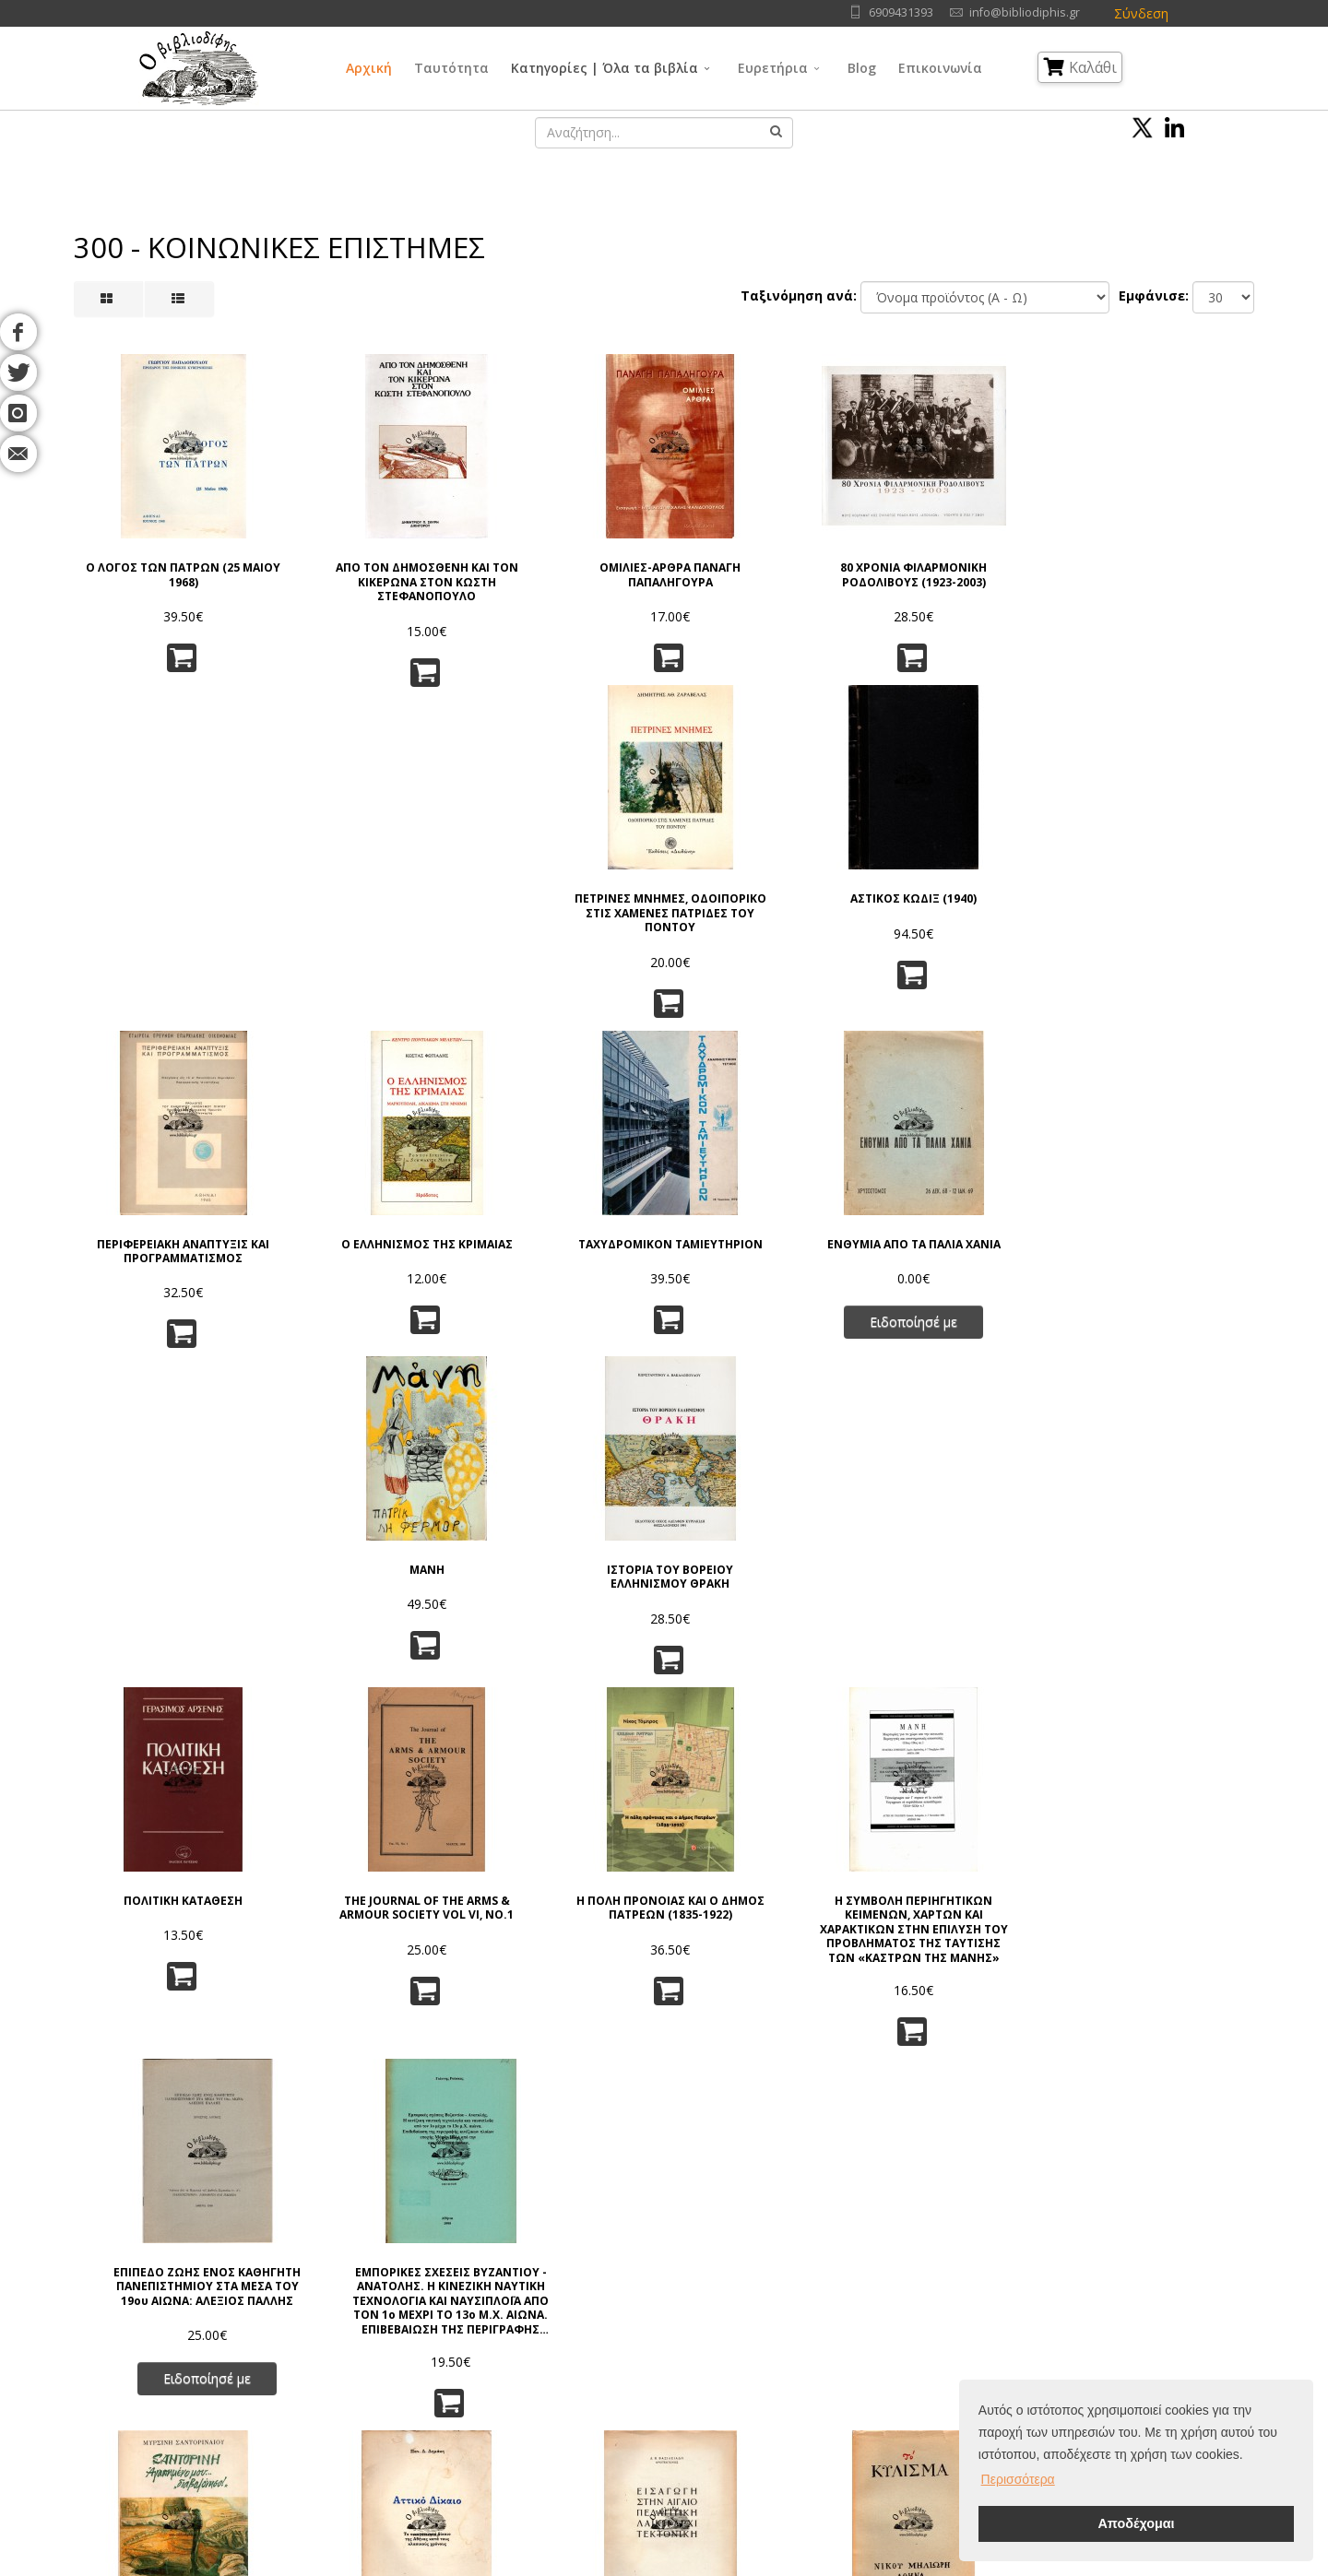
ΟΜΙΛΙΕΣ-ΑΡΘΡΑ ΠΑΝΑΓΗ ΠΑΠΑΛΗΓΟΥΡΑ (563, 559)
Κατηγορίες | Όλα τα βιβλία (604, 68)
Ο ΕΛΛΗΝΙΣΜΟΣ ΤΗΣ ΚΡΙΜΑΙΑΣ (362, 903)
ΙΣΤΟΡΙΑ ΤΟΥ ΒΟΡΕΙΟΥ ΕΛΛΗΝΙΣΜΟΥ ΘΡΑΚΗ (1166, 903)
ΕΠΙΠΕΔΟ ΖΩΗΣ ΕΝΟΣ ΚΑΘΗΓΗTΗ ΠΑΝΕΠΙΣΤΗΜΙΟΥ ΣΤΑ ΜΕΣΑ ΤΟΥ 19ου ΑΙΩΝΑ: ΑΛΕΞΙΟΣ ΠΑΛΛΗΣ (965, 1247)
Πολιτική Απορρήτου (394, 2297)
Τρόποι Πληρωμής (387, 2389)
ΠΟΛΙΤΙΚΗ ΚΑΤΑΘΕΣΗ (161, 1220)
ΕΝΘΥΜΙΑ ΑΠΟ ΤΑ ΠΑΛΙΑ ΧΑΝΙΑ (764, 903)
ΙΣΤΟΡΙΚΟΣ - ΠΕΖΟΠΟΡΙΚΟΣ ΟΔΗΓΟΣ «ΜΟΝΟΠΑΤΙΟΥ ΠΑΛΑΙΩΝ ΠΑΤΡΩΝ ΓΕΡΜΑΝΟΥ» (1166, 1950)
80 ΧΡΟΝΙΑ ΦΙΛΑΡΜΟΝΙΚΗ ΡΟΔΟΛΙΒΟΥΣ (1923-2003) (764, 559)
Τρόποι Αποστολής (389, 2366)
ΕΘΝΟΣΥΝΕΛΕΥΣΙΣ (1166, 1585)
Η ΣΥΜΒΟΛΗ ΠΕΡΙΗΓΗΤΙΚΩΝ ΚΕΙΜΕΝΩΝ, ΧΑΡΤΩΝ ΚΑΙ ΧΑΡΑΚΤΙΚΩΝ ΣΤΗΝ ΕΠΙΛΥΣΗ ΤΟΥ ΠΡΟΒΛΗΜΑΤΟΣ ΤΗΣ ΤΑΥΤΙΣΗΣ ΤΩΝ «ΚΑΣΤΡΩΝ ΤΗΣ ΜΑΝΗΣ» (764, 1247)
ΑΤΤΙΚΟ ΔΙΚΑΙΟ (362, 1585)
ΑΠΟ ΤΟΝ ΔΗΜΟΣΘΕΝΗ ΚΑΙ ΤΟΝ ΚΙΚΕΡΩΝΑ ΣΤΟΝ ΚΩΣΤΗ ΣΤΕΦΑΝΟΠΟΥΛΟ (363, 566)
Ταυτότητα (451, 68)
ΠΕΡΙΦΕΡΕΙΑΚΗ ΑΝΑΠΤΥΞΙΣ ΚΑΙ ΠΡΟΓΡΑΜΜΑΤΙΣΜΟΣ (161, 903)
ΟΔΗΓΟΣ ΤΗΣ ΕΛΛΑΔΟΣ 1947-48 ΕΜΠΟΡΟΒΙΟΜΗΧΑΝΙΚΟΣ (764, 1943)
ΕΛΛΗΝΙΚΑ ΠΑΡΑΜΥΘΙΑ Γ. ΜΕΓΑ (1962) (563, 1935)
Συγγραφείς (188, 2320)
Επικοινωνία (940, 68)
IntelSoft (874, 2565)
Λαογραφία (635, 2389)
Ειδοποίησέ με (764, 988)
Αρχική (369, 68)
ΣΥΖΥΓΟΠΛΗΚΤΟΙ (362, 1928)
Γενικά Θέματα (645, 2297)
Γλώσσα (778, 2274)
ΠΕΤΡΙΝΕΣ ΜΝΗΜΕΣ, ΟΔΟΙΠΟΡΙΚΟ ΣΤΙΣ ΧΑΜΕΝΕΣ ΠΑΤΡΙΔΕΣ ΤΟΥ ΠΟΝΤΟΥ (965, 573)
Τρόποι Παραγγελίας (394, 2343)
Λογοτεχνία (789, 2366)
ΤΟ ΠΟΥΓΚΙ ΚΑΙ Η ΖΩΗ (162, 1928)
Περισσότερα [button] (1018, 2479)
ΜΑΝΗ (965, 896)
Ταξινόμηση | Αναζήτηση (407, 2412)
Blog (862, 68)
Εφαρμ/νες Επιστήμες (818, 2320)
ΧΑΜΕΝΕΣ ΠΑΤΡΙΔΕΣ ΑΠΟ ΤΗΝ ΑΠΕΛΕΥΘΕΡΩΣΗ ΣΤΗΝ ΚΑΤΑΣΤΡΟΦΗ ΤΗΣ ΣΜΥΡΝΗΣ (965, 1606)
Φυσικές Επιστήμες (810, 2297)
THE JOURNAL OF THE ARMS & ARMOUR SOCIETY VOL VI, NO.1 (362, 1235)
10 (818, 2108)
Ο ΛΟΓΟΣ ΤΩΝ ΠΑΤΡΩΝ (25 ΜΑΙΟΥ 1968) (162, 559)
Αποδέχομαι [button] (1135, 2523)
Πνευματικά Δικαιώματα (402, 2320)
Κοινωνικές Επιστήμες (667, 2366)
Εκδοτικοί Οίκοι (199, 2343)
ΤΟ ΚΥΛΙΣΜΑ (764, 1585)
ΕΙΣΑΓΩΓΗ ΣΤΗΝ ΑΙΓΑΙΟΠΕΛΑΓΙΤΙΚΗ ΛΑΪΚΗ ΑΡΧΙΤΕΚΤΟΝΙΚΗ (563, 1599)
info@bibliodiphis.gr (1024, 12)
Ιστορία (776, 2389)
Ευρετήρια (773, 68)
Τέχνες (775, 2343)
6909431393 (901, 12)
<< (435, 2108)
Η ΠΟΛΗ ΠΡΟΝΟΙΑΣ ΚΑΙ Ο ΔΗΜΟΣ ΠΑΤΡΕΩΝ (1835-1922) (563, 1235)
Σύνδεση (1141, 13)
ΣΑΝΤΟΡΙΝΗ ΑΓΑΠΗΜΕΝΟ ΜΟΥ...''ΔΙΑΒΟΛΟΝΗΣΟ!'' (161, 1592)
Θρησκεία (630, 2343)
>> (893, 2108)
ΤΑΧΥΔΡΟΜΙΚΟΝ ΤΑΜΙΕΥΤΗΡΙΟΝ (563, 903)
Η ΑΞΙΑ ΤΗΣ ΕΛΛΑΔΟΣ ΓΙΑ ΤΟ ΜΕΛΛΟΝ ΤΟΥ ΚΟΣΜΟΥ (965, 1935)
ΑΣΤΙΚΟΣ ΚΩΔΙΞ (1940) (1166, 552)
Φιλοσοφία (636, 2320)
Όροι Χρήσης (375, 2274)
